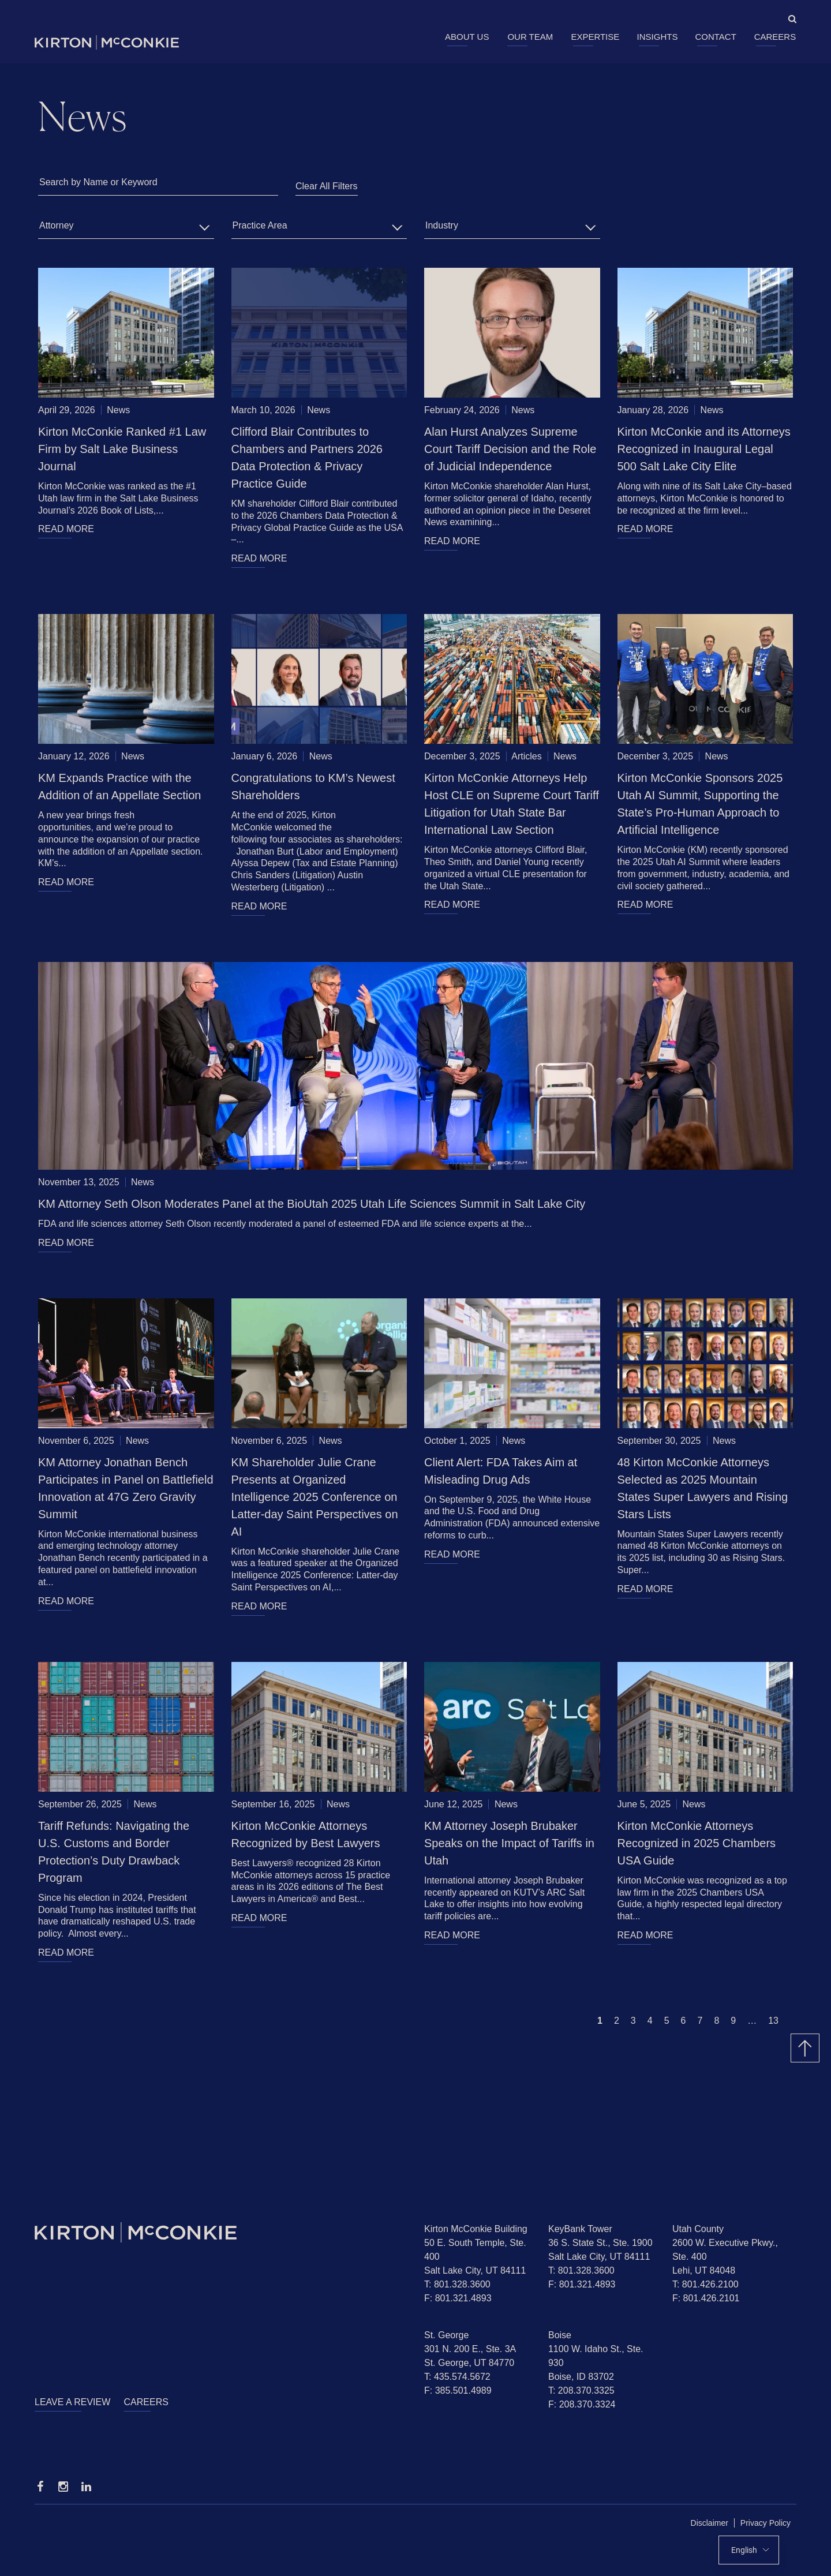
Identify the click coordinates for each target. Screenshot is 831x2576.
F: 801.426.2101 (706, 2298)
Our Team (530, 37)
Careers (775, 37)
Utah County (698, 2229)
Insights (657, 37)
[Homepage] (221, 2232)
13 (773, 2020)
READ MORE (66, 529)
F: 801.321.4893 (458, 2298)
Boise (559, 2335)
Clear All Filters (326, 186)
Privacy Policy (765, 2523)
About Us (467, 37)
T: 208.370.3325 (581, 2390)
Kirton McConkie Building (475, 2229)
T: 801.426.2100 (705, 2284)
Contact (715, 37)
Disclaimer (709, 2523)
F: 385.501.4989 (458, 2390)
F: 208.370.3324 (582, 2404)
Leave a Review (72, 2402)
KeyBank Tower (580, 2229)
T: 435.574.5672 (457, 2377)
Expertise (595, 37)
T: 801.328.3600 (457, 2284)
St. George (446, 2335)
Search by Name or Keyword (98, 182)
